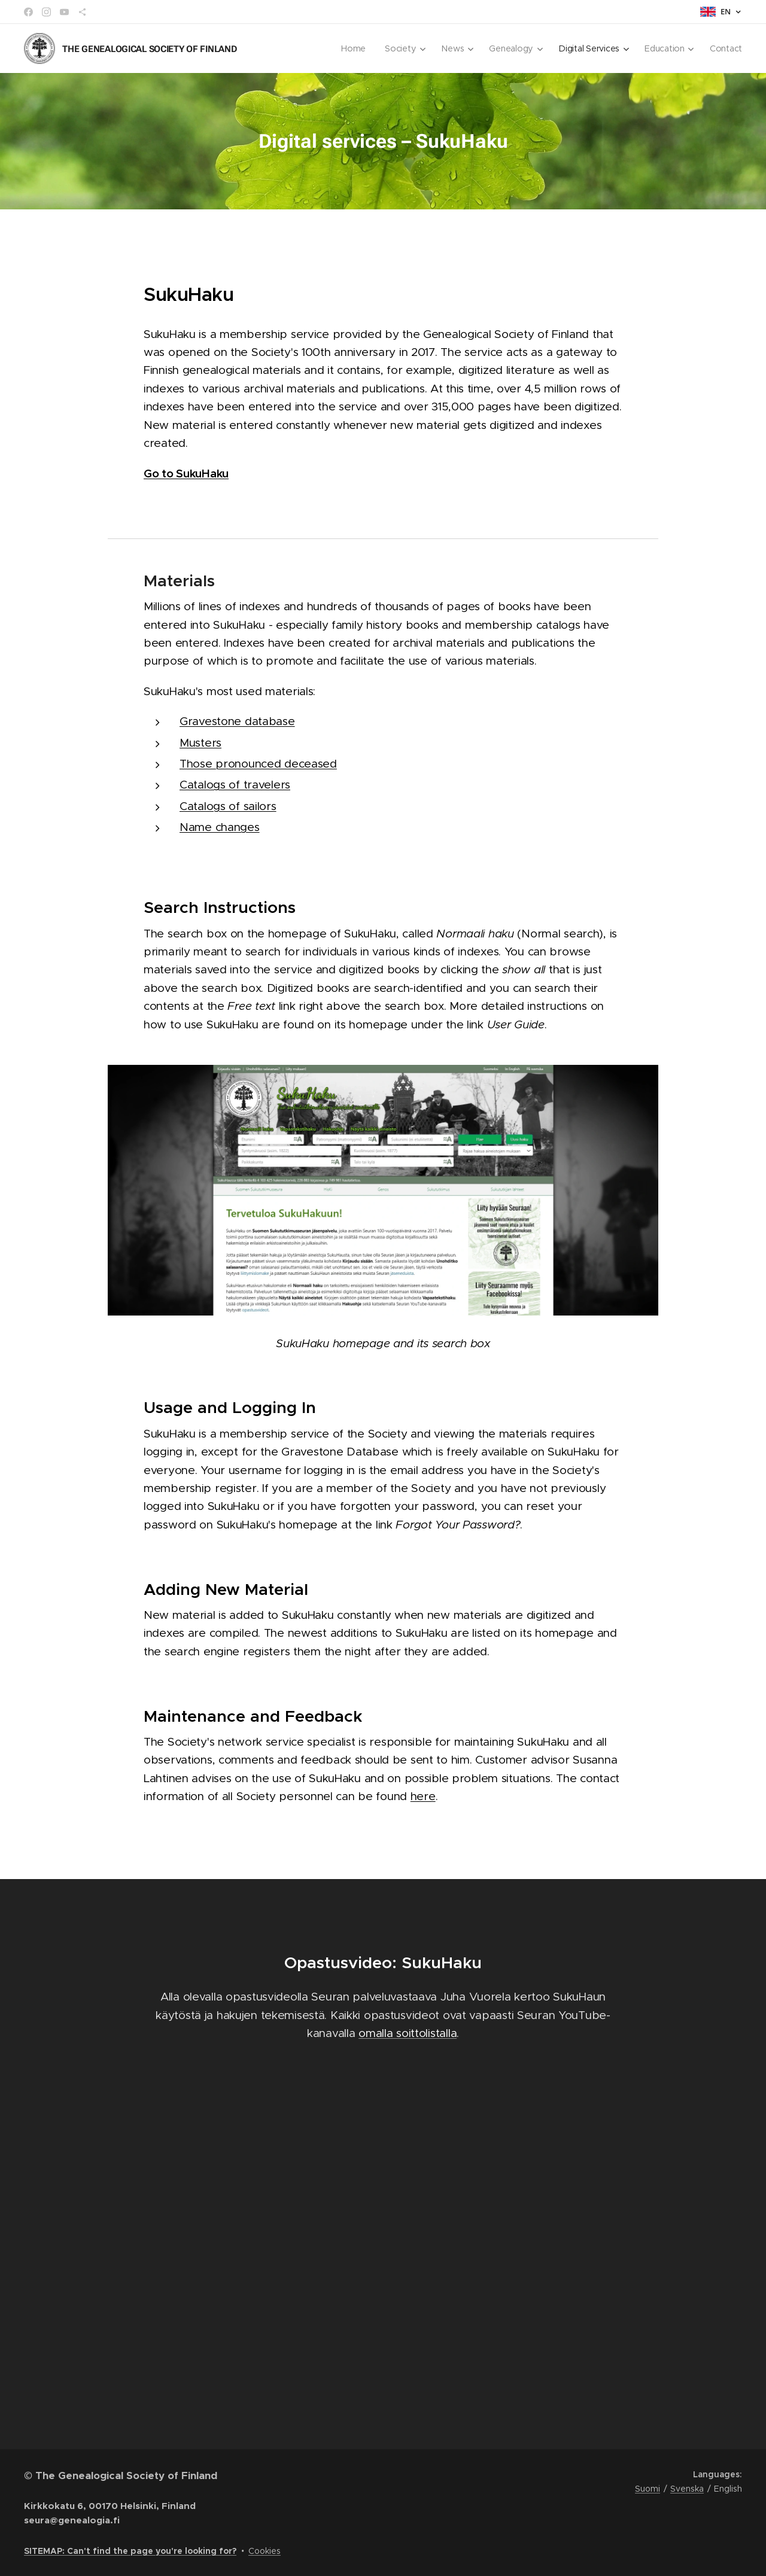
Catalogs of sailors (228, 806)
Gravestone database (237, 721)
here (423, 1796)
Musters (200, 743)
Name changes (220, 827)
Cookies (264, 2550)
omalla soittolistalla (407, 2033)
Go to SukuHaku (186, 473)
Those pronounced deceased (258, 764)
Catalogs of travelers (235, 784)
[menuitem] (354, 48)
